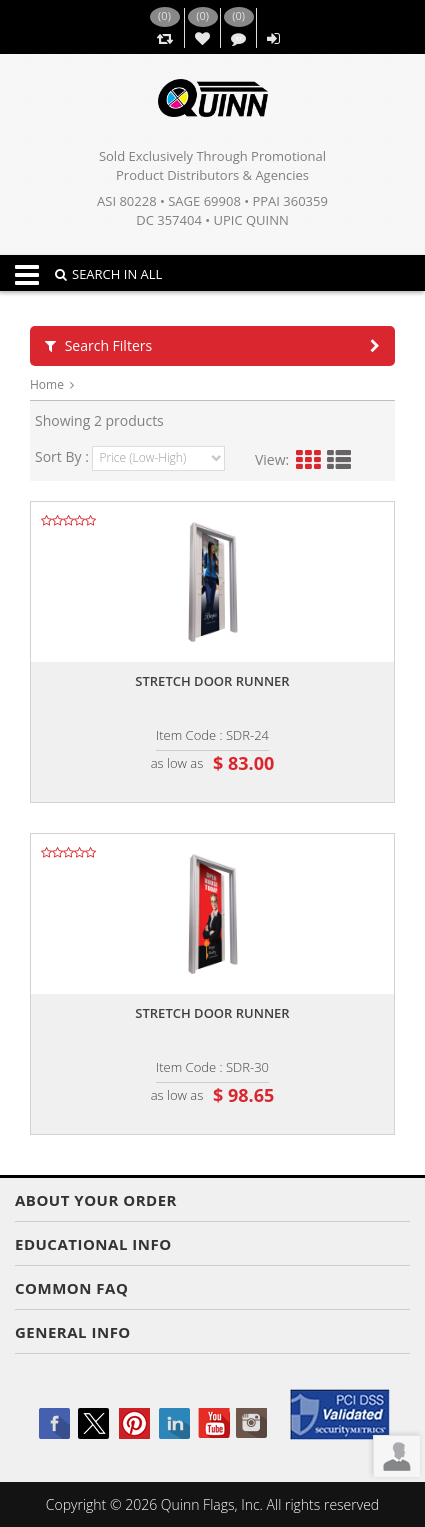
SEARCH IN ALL (108, 274)
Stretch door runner (212, 681)
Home (47, 384)
